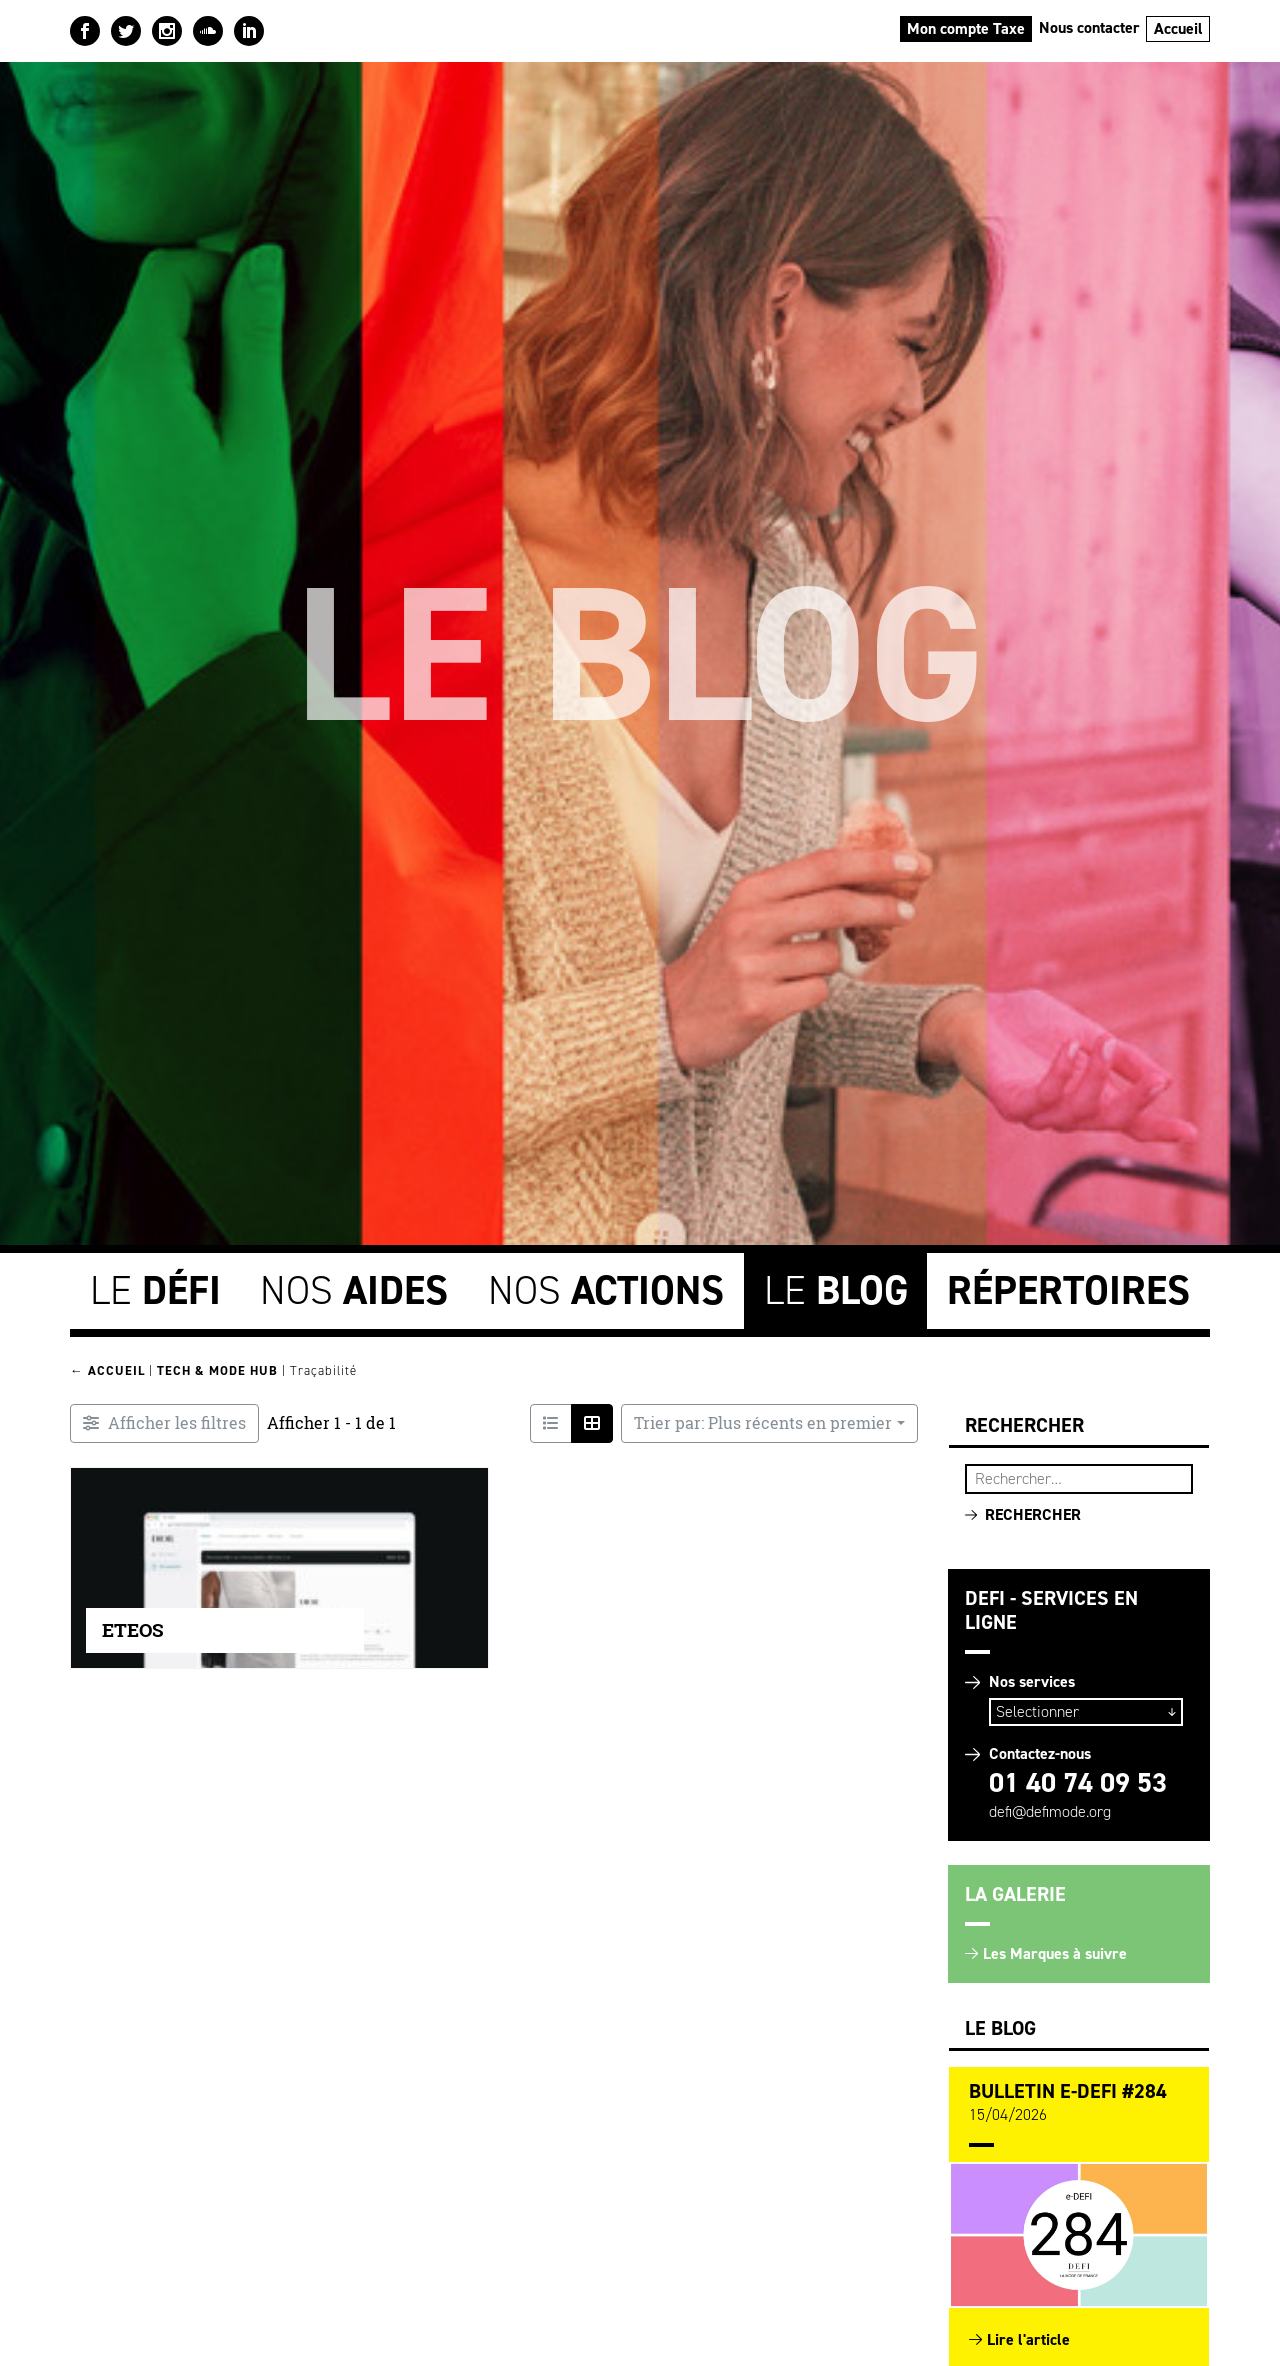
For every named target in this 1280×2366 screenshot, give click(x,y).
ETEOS (133, 1630)
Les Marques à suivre (1055, 1953)
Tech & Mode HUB (217, 1370)
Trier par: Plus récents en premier (763, 1423)
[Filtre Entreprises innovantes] (164, 1423)
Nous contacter (1089, 27)
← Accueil (107, 1370)
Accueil (1178, 28)
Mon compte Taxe (966, 28)
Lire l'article (1028, 2339)
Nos (354, 1290)
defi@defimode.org (1050, 1811)
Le (155, 1290)
